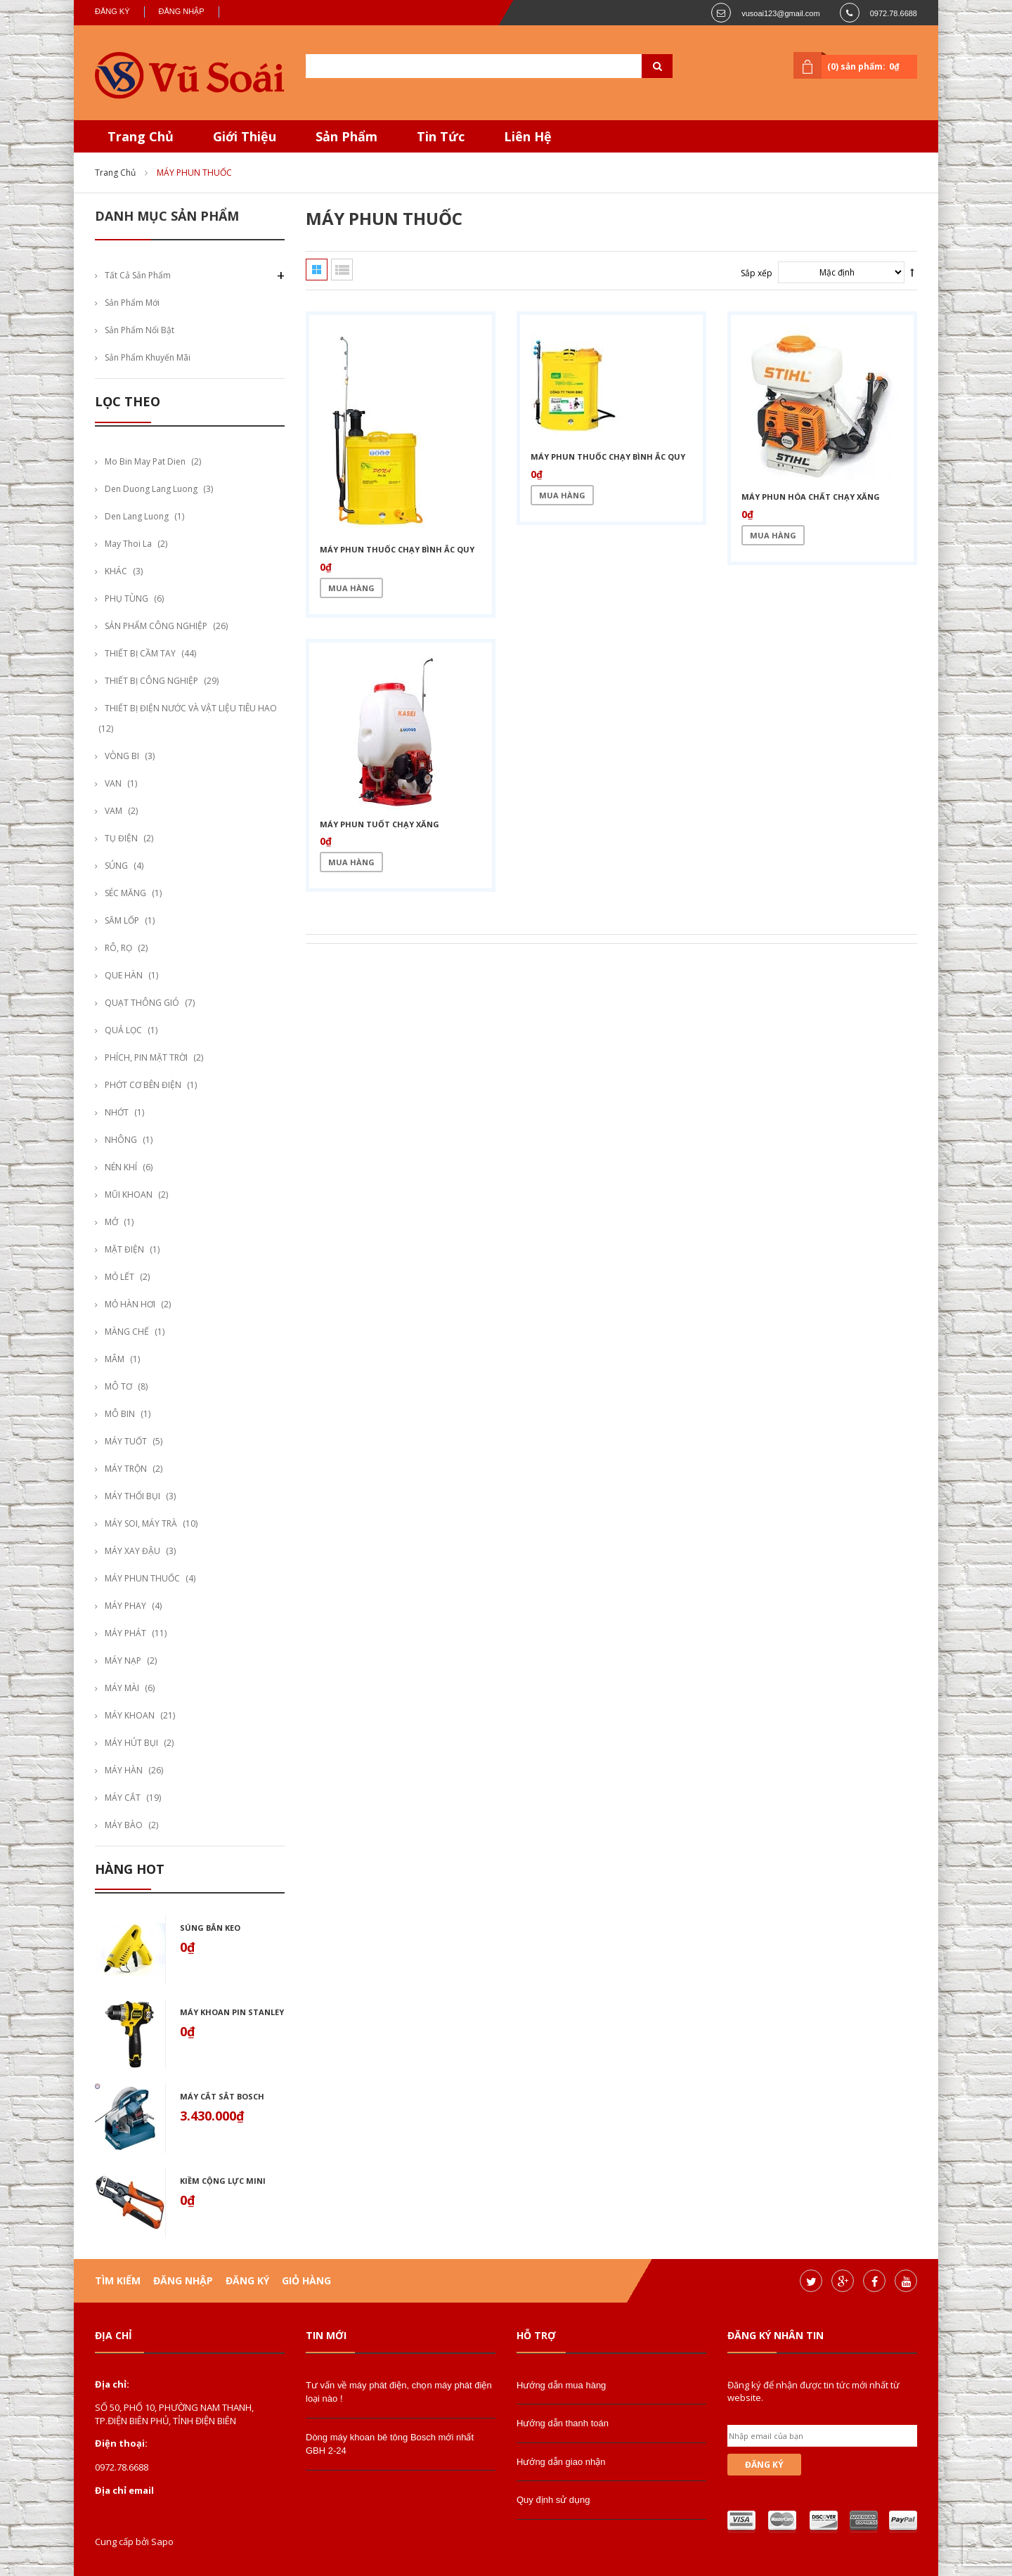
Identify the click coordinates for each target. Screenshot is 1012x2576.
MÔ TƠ (118, 1386)
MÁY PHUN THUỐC (142, 1578)
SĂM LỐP (122, 920)
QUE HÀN (124, 975)
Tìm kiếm (118, 2280)
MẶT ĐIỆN (124, 1249)
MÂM (114, 1359)
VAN (113, 783)
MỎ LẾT (119, 1277)
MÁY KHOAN (130, 1715)
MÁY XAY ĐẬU (132, 1551)
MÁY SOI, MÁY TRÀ (141, 1523)
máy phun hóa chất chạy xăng (810, 496)
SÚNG (116, 866)
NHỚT (117, 1112)
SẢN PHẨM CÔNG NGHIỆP (156, 626)
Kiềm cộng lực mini (223, 2180)
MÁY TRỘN (126, 1469)
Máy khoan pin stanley (232, 2012)
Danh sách (342, 269)
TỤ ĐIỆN (121, 838)
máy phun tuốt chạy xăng (379, 824)
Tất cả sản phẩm (138, 275)
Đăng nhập (182, 11)
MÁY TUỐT (126, 1441)
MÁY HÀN (124, 1770)
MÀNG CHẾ (127, 1332)
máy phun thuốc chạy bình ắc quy (397, 549)
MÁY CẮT (123, 1798)
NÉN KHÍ (121, 1167)
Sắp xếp (756, 273)
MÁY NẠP (123, 1660)
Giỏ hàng (306, 2280)
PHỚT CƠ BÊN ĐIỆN (143, 1085)
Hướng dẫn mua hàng (561, 2385)
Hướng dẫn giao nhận (561, 2462)
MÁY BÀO (124, 1825)
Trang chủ (115, 173)
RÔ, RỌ (118, 948)
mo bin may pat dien (145, 461)
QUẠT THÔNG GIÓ (142, 1003)
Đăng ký (112, 11)
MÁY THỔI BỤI (132, 1496)
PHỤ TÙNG (126, 598)
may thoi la (128, 544)
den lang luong (137, 516)
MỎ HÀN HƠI (130, 1304)
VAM (113, 811)
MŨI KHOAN (129, 1194)
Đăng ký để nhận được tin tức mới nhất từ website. (813, 2391)
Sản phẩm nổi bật (139, 330)
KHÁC (116, 571)
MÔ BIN (120, 1414)
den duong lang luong (151, 489)
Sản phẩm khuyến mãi (147, 357)
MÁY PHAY (125, 1606)
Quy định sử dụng (553, 2499)
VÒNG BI (122, 756)
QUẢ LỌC (123, 1030)
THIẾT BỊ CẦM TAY (140, 653)
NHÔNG (121, 1140)
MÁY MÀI (122, 1688)
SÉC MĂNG (125, 893)
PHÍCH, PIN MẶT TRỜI (146, 1057)
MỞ (111, 1222)
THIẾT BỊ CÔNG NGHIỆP (151, 681)
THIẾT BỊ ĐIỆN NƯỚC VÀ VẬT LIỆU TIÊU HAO (191, 708)
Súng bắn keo (210, 1927)
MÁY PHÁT (125, 1633)
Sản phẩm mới (132, 303)
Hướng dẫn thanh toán (563, 2423)
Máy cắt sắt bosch (222, 2096)
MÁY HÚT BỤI (131, 1743)
